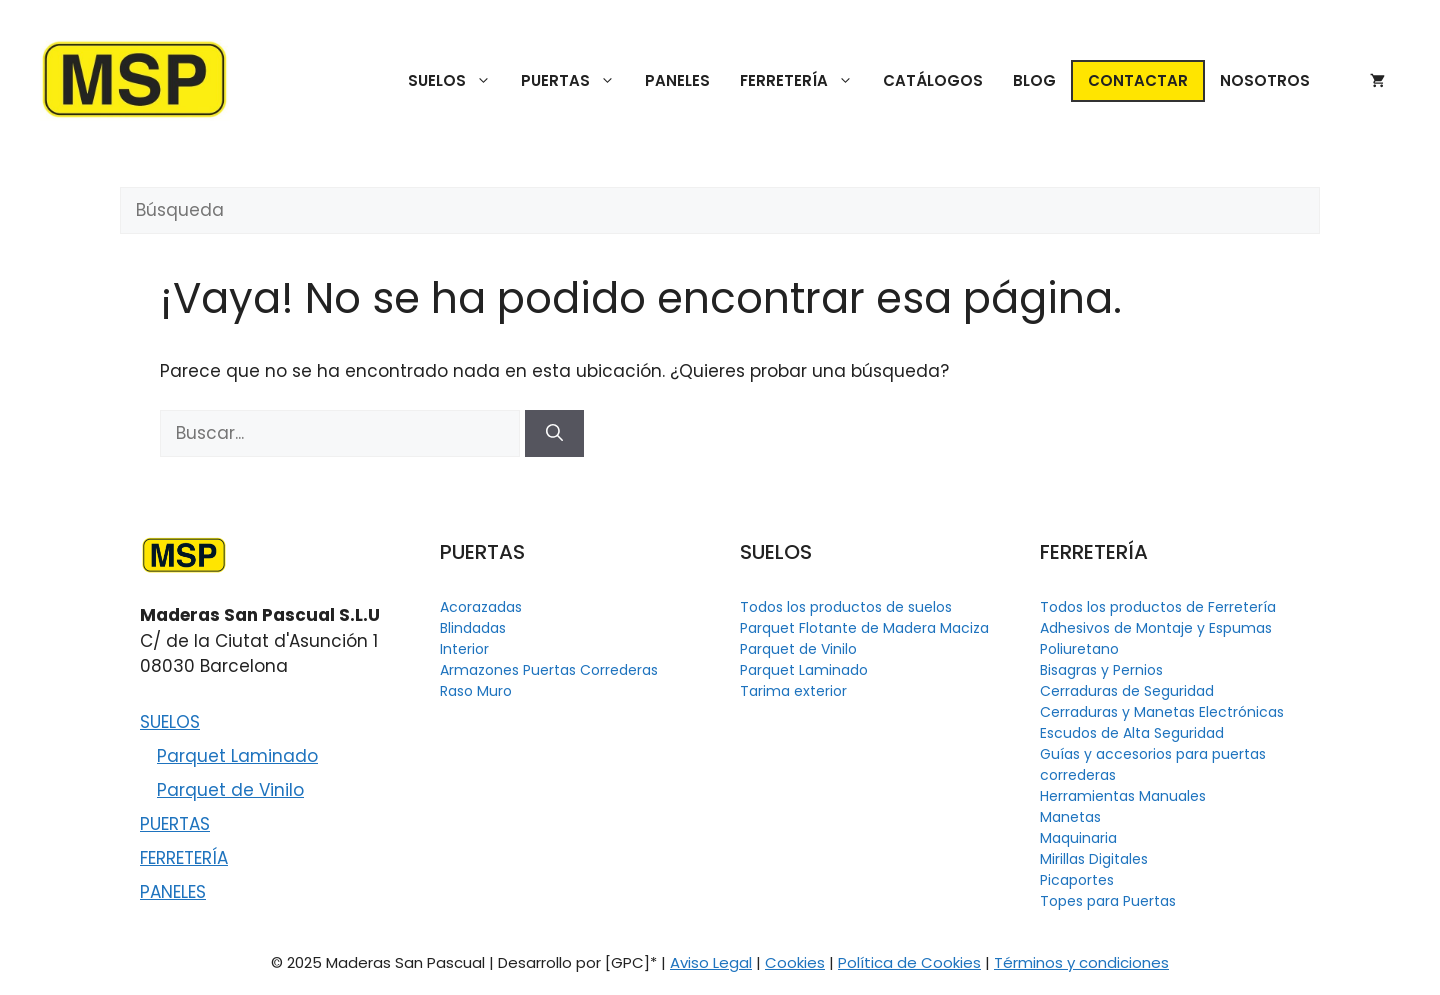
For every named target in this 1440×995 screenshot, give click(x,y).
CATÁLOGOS (933, 80)
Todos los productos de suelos (846, 607)
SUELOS (457, 81)
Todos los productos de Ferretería (1158, 607)
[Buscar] (554, 434)
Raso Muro (476, 691)
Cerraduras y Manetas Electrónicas (1162, 712)
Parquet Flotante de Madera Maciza (864, 628)
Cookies (795, 962)
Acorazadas (481, 607)
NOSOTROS (1265, 80)
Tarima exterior (793, 691)
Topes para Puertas (1108, 901)
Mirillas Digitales (1094, 859)
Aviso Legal (711, 962)
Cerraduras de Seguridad (1127, 691)
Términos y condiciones (1081, 962)
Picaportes (1077, 880)
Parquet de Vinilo (230, 790)
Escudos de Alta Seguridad (1132, 733)
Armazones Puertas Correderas (549, 670)
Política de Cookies (909, 962)
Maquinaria (1078, 838)
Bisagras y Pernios (1101, 670)
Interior (464, 649)
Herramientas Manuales (1123, 796)
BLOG (1034, 80)
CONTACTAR (1138, 80)
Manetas (1070, 817)
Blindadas (473, 628)
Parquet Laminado (237, 756)
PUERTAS (575, 81)
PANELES (677, 80)
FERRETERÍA (804, 81)
